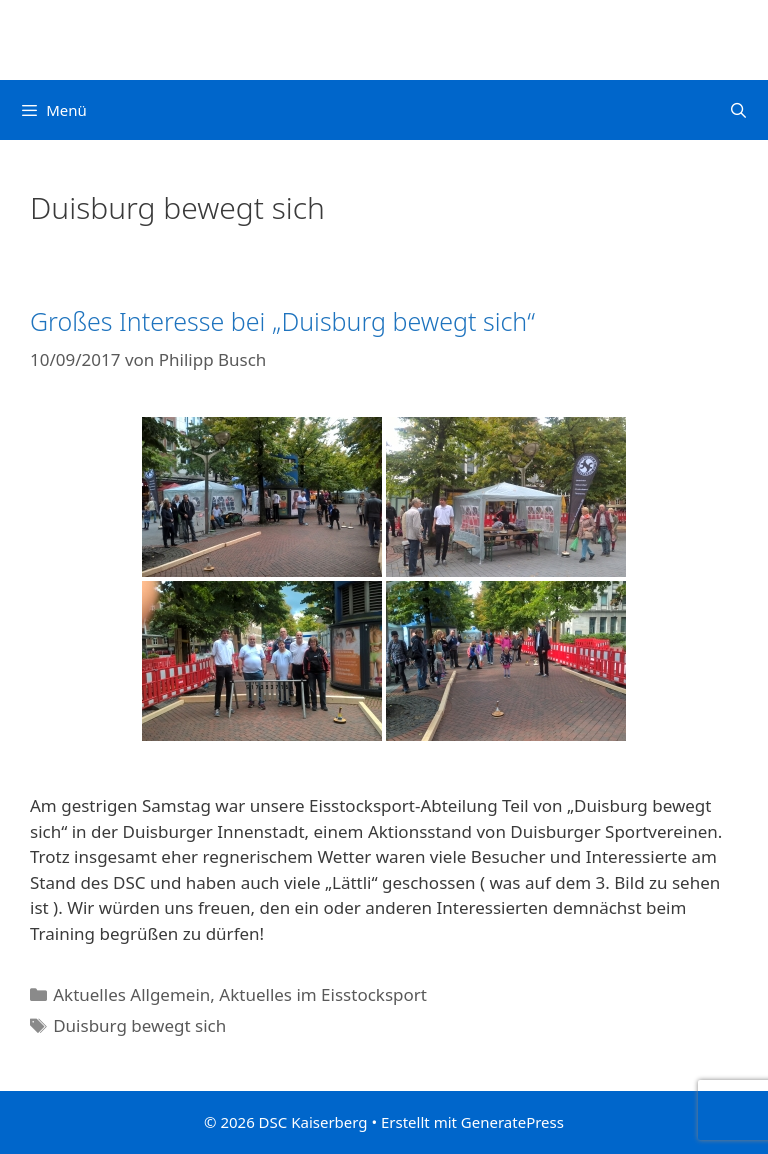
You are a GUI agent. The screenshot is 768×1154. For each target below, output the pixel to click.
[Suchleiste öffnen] (738, 110)
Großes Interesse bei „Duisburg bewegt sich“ (282, 321)
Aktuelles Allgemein (131, 994)
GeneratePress (512, 1122)
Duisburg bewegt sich (139, 1025)
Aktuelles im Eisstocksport (323, 994)
